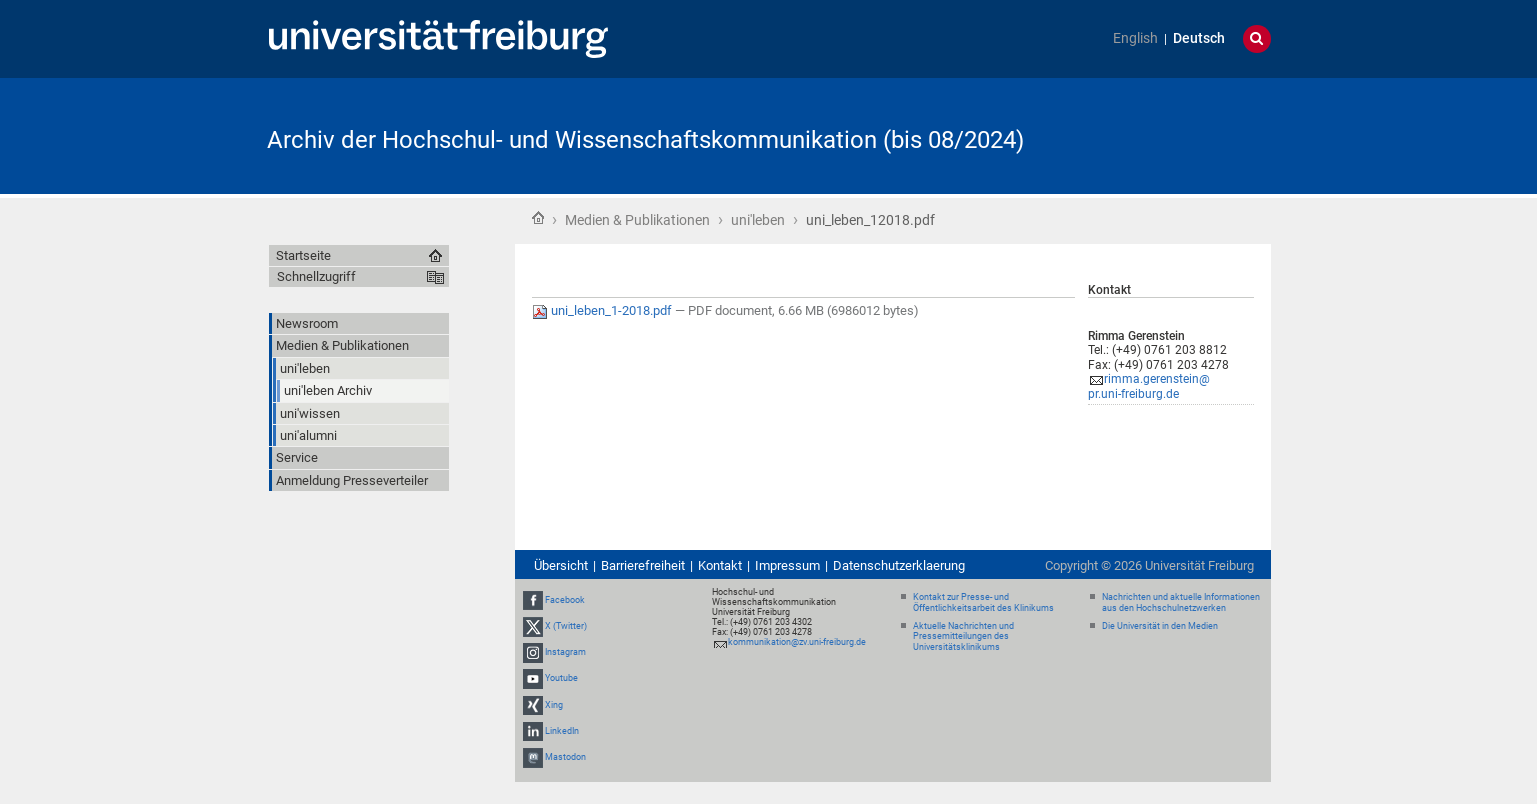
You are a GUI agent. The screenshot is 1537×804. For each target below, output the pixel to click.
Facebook (565, 600)
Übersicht (561, 565)
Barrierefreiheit (643, 565)
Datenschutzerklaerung (899, 565)
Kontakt (720, 565)
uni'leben (758, 220)
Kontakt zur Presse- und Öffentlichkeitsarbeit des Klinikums (983, 602)
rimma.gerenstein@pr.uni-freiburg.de (1149, 386)
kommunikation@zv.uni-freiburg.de (797, 642)
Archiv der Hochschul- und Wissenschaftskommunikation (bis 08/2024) (645, 140)
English (1135, 38)
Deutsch (1199, 38)
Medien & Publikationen (637, 220)
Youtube (561, 679)
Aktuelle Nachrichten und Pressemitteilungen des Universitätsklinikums (963, 637)
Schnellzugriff (316, 276)
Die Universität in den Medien (1160, 626)
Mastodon (565, 757)
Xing (554, 705)
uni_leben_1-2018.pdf (603, 310)
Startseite (538, 218)
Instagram (565, 652)
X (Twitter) (566, 626)
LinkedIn (562, 731)
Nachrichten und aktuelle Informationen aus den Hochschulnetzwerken (1181, 602)
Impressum (787, 565)
